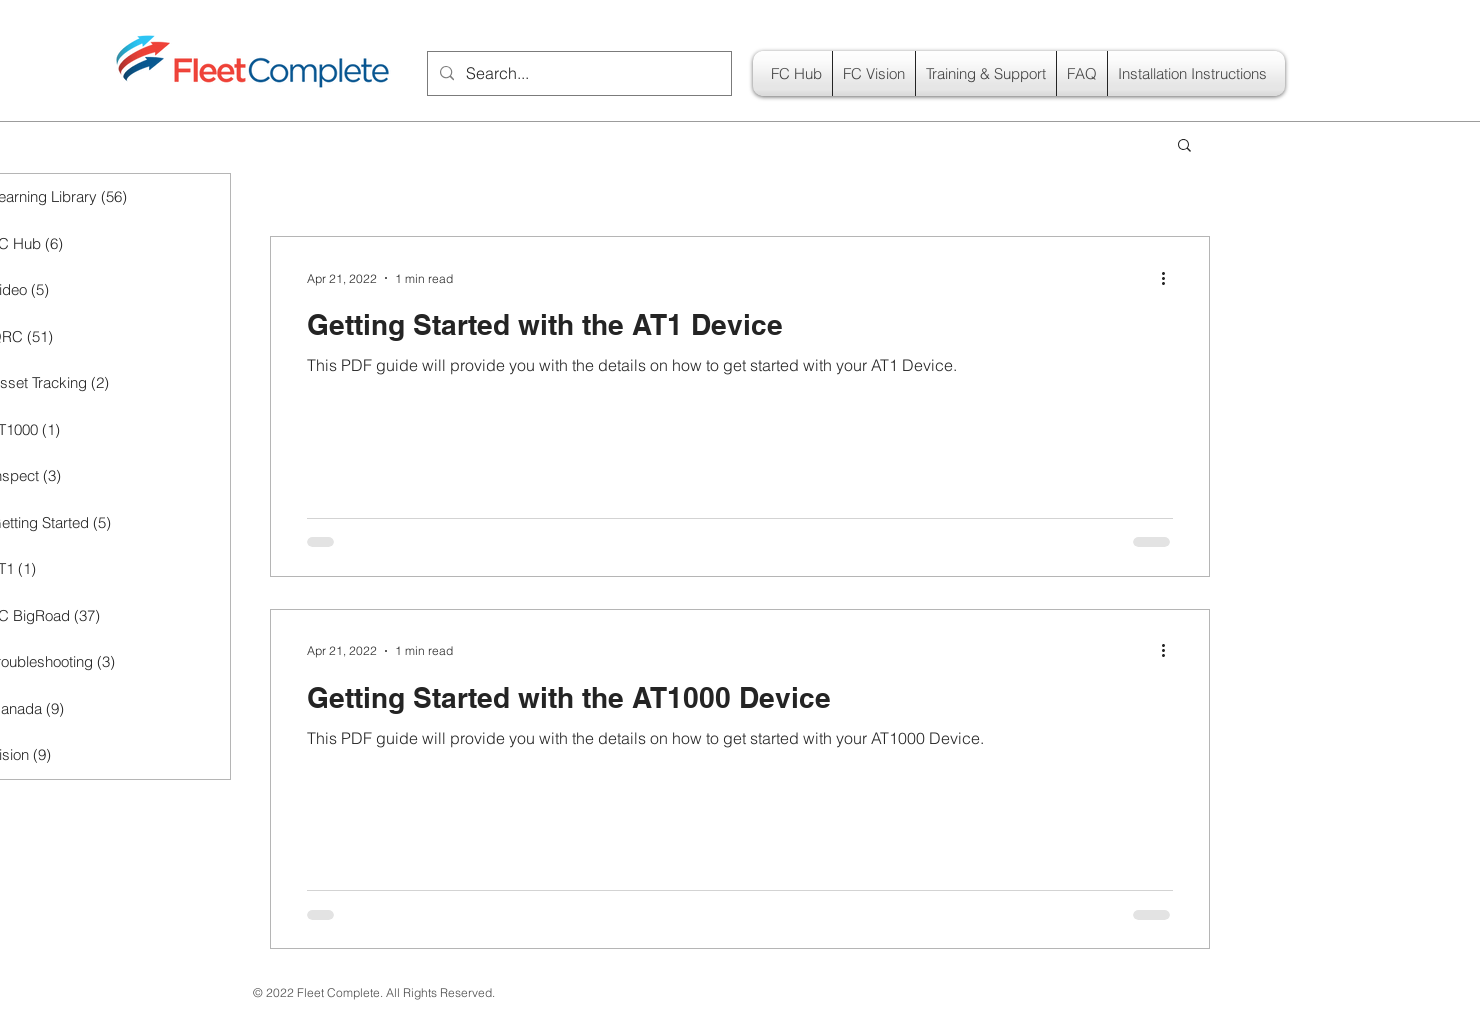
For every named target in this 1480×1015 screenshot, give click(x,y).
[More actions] (1170, 278)
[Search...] (577, 73)
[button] (1184, 146)
